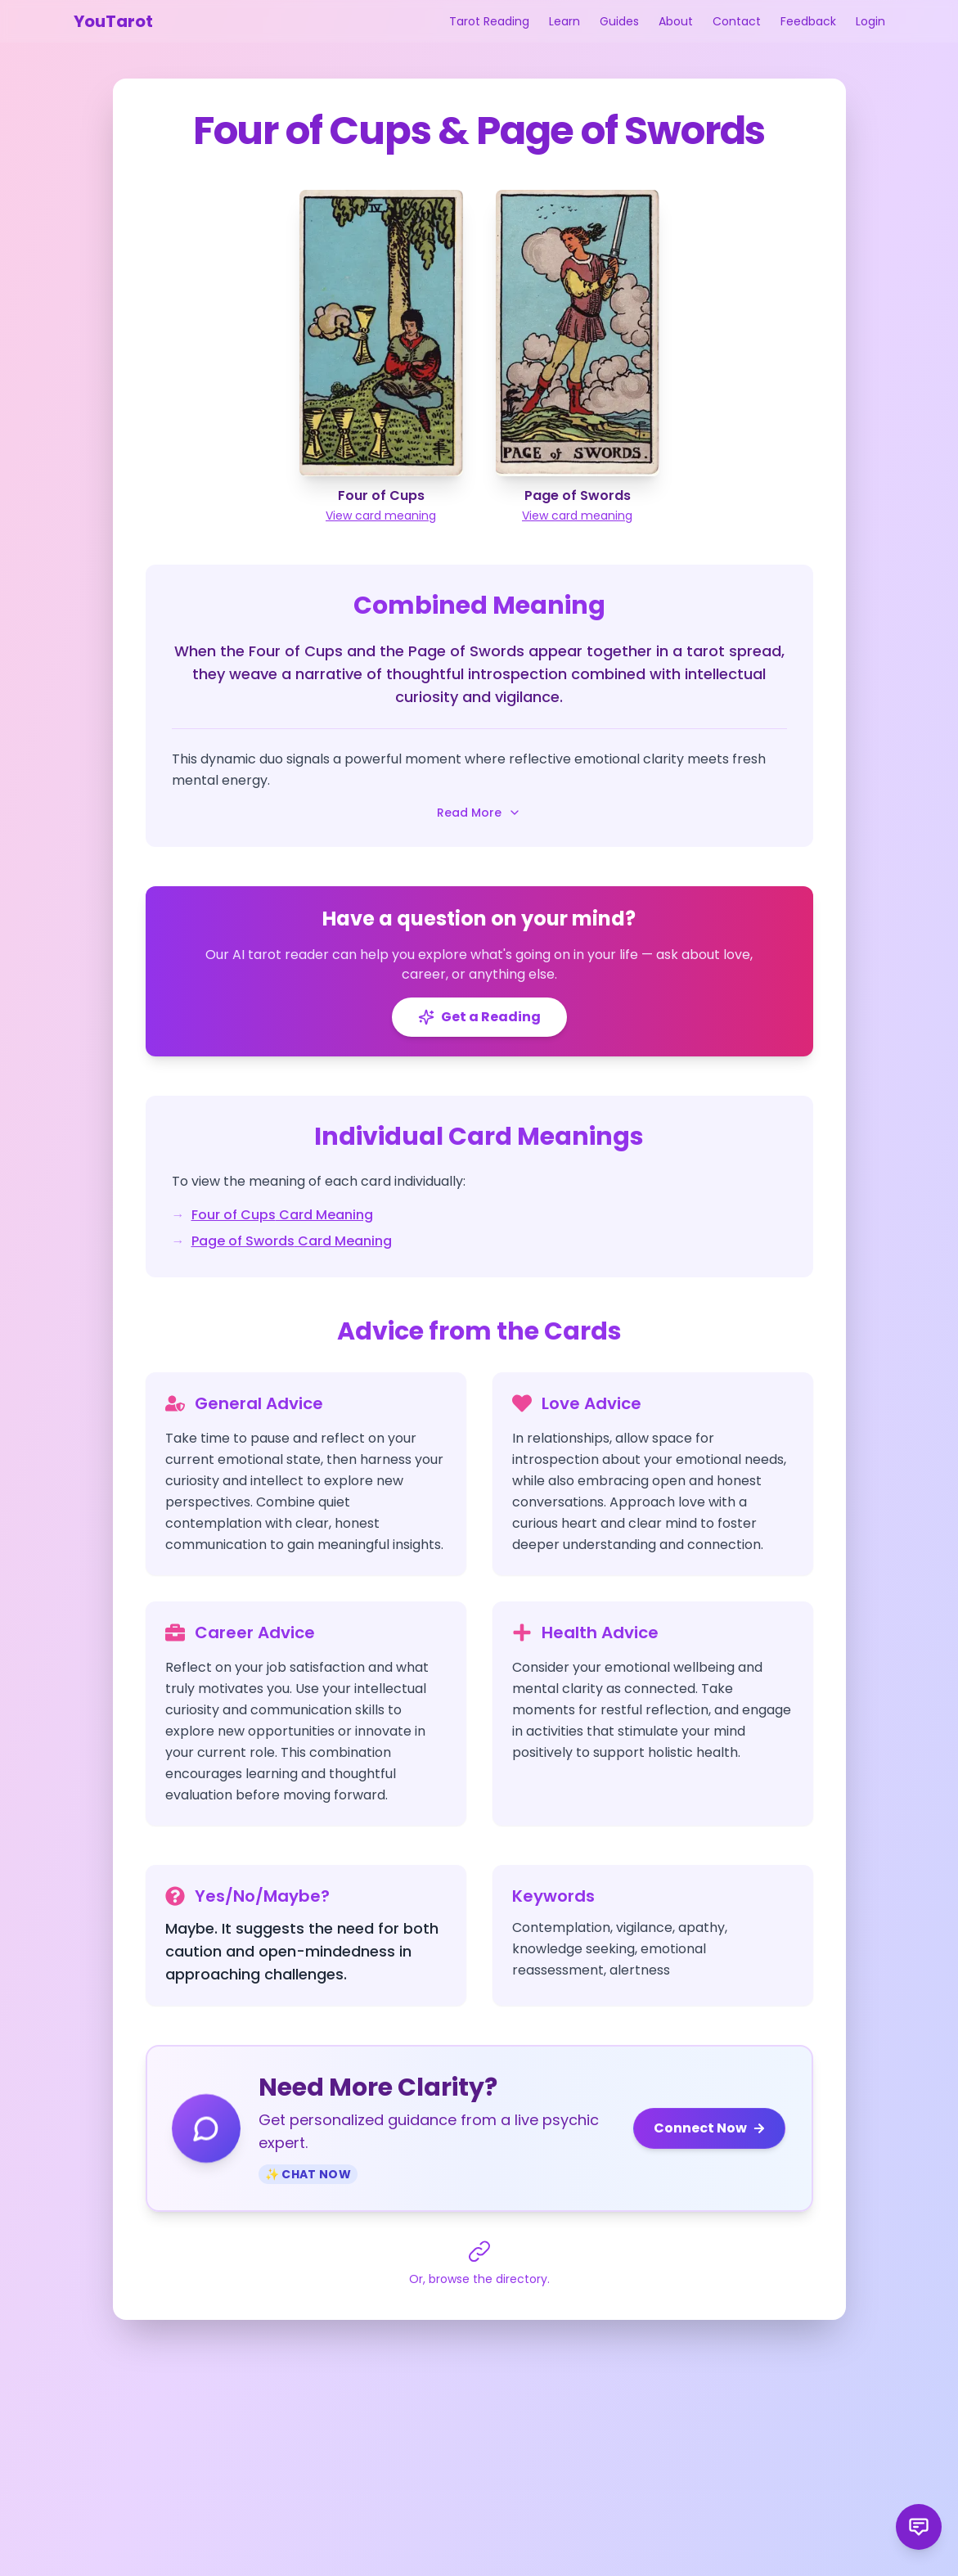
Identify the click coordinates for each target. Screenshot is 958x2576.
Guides (619, 21)
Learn (564, 21)
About (676, 21)
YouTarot (113, 21)
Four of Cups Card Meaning (282, 1214)
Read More (479, 812)
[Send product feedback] (919, 2527)
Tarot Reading (489, 21)
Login (870, 21)
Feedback (808, 21)
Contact (737, 21)
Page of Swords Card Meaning (291, 1241)
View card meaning (381, 515)
